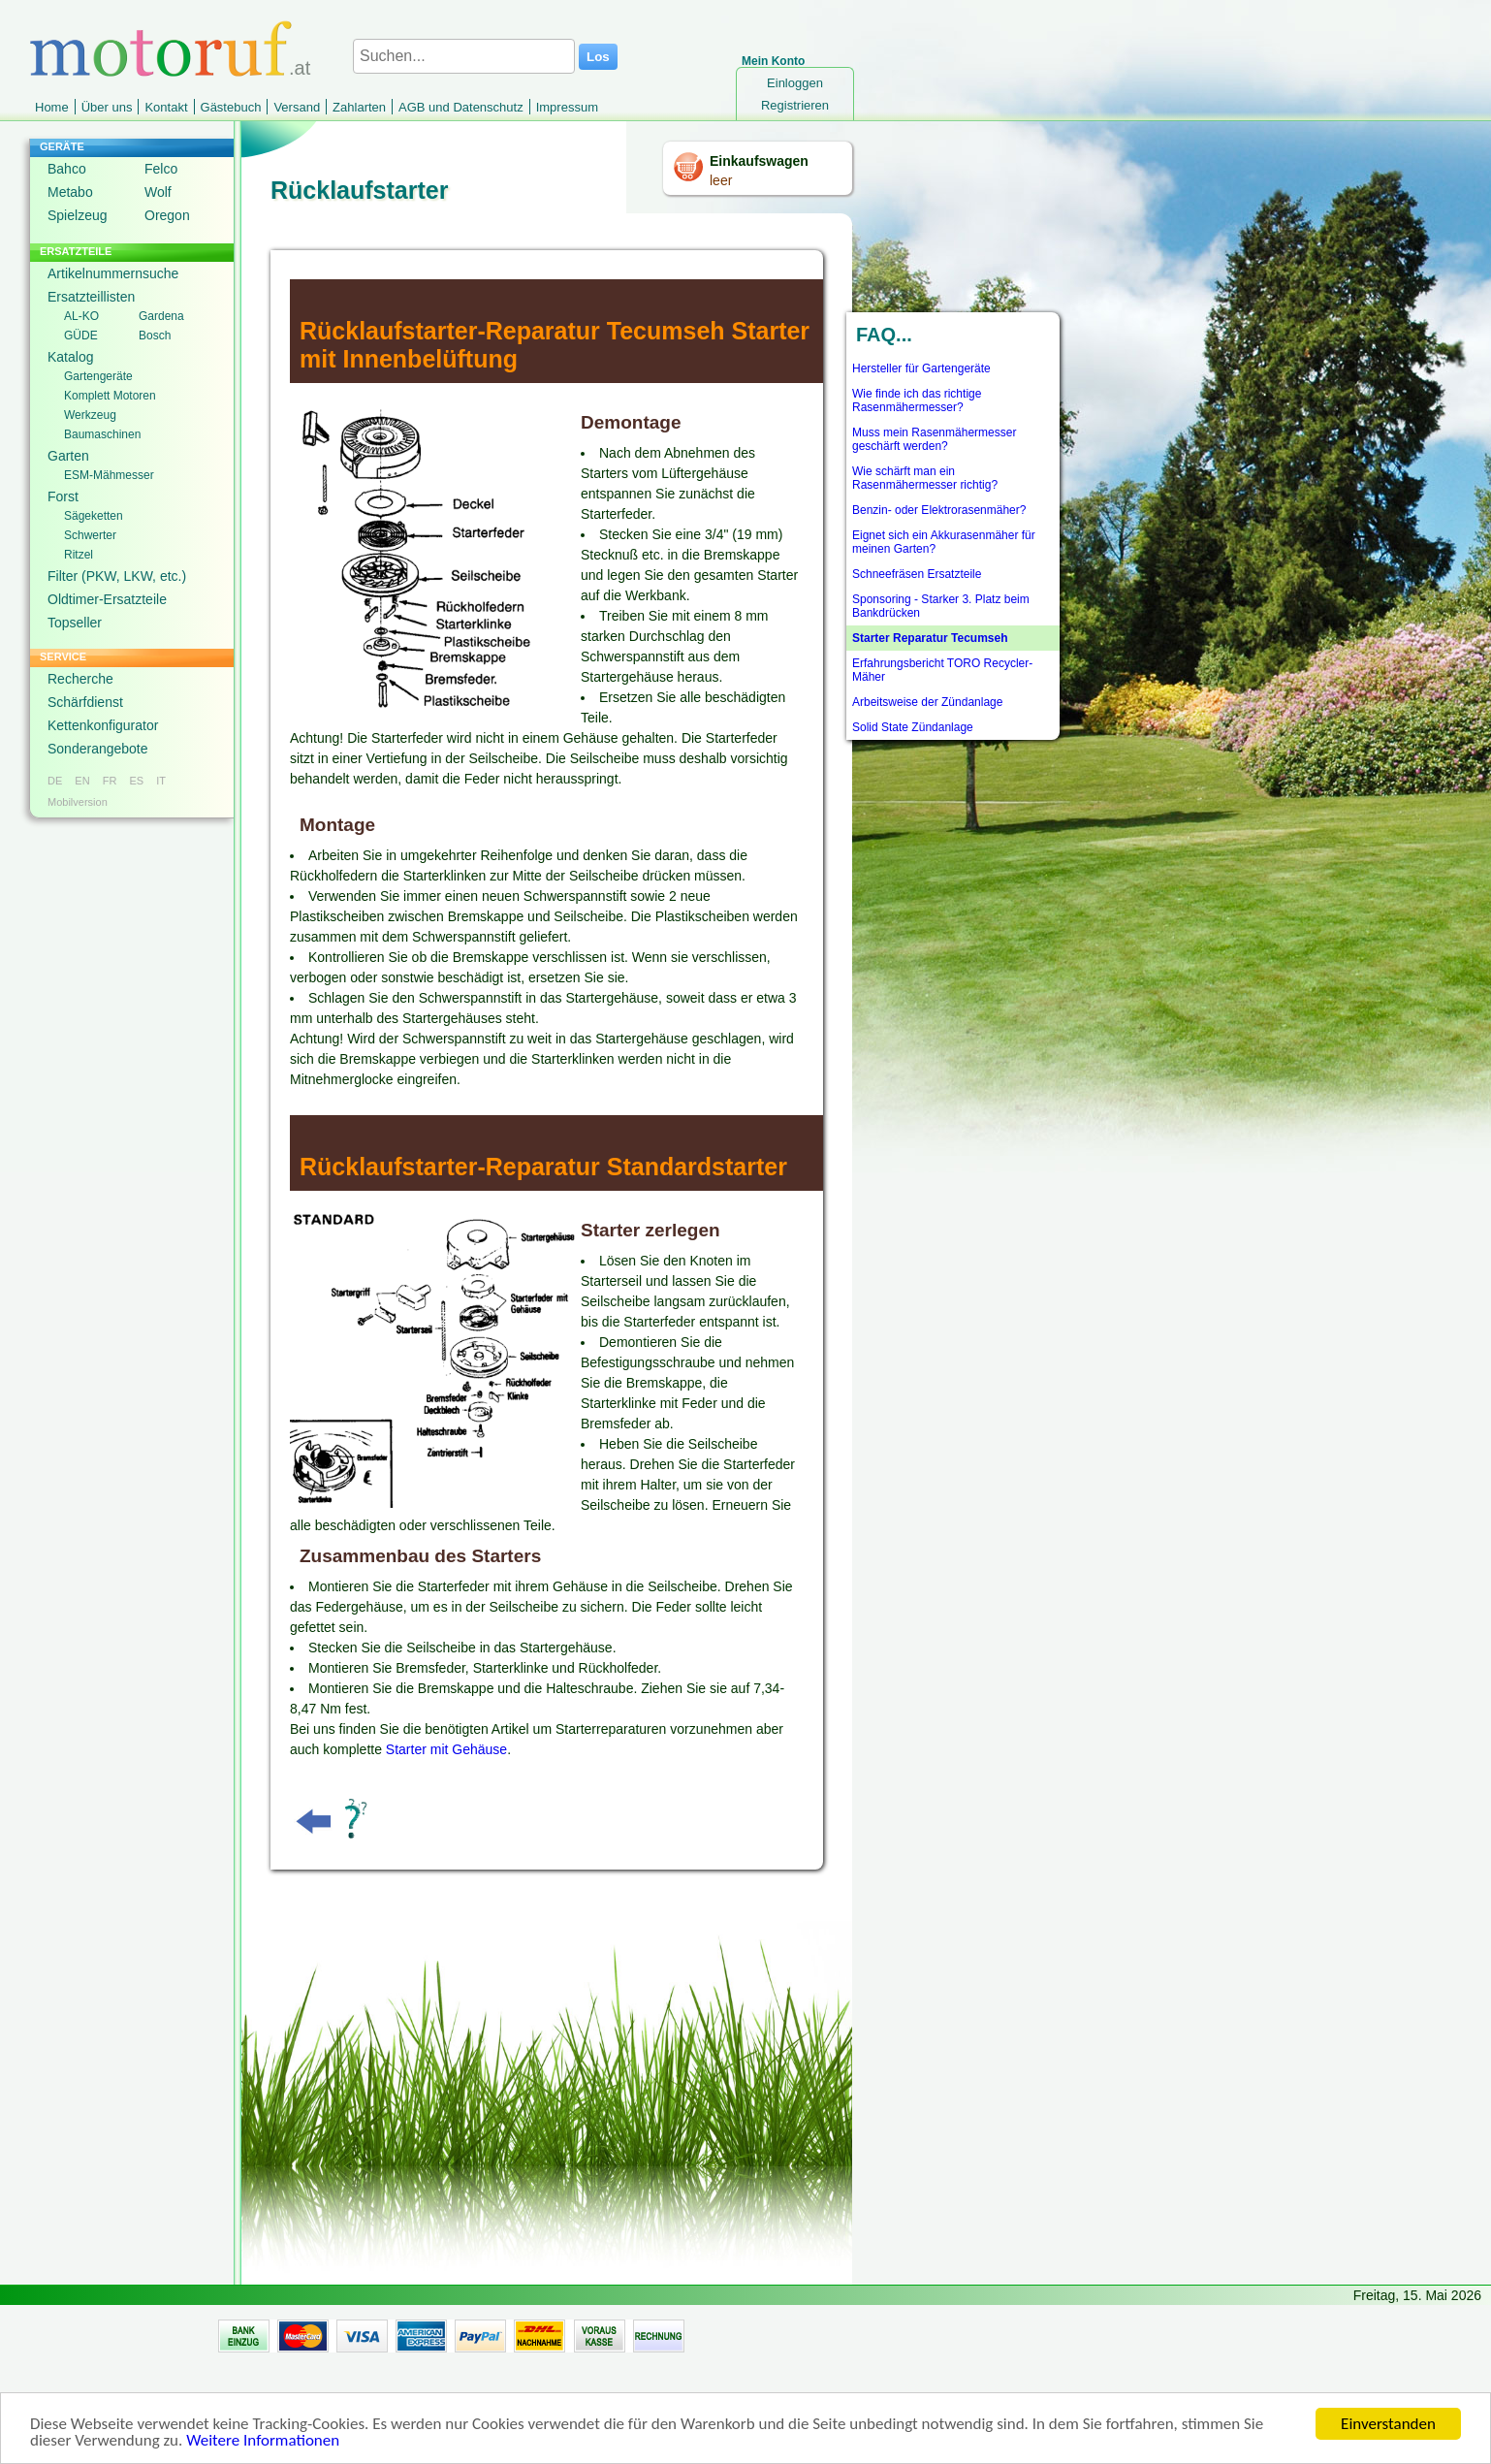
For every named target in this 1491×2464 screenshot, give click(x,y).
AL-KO (81, 316)
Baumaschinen (102, 434)
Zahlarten (359, 107)
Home (52, 107)
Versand (296, 107)
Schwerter (90, 535)
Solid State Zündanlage (912, 727)
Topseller (75, 622)
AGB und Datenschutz (460, 107)
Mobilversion (78, 802)
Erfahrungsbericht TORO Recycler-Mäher (942, 670)
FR (110, 780)
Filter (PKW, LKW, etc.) (117, 576)
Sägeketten (93, 516)
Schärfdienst (85, 702)
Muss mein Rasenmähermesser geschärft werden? (934, 439)
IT (161, 780)
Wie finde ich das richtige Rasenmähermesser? (916, 400)
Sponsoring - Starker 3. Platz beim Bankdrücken (941, 606)
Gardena (161, 316)
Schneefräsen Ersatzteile (916, 574)
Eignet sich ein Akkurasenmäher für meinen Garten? (943, 542)
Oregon (167, 215)
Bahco (67, 168)
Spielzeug (78, 215)
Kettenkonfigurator (103, 725)
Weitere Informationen (262, 2443)
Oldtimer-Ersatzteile (107, 599)
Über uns (107, 107)
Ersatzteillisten (91, 296)
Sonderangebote (98, 748)
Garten (68, 456)
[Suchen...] (464, 56)
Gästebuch (231, 107)
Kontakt (165, 107)
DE (55, 780)
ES (136, 780)
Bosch (155, 335)
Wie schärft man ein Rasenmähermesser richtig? (925, 478)
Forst (63, 496)
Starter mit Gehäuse (446, 1749)
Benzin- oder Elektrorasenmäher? (939, 510)
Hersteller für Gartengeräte (921, 368)
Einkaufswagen (759, 161)
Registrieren (795, 105)
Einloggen (795, 83)
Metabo (70, 192)
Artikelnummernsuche (113, 273)
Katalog (70, 357)
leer (721, 180)
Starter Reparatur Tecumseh (930, 638)
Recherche (80, 679)
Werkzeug (90, 415)
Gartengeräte (98, 376)
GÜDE (81, 335)
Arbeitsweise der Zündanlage (927, 702)
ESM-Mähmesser (109, 475)
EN (82, 780)
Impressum (567, 107)
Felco (160, 168)
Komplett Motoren (110, 395)
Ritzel (78, 554)
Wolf (158, 192)
